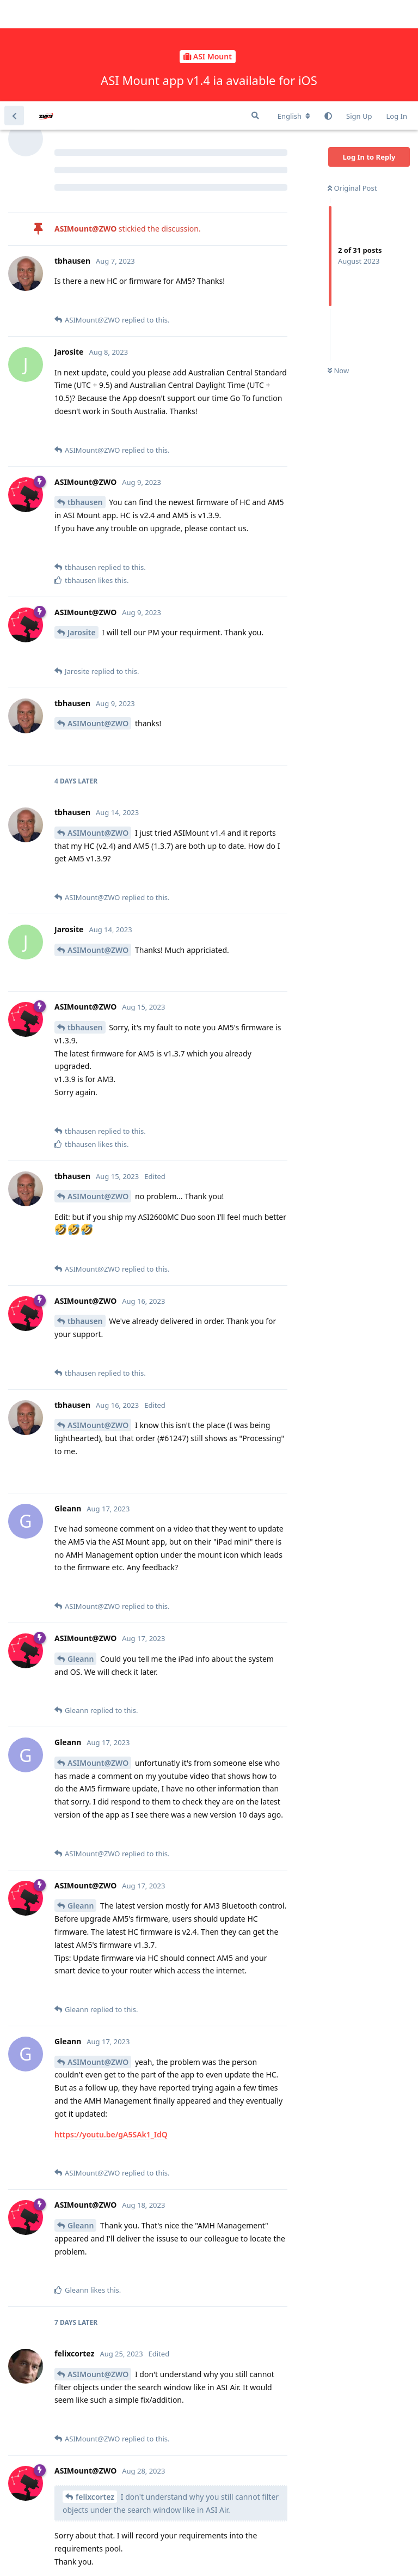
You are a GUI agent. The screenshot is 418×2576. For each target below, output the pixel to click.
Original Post (352, 87)
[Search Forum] (255, 14)
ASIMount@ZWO (97, 622)
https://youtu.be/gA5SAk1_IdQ (111, 2033)
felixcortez (95, 2395)
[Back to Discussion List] (14, 14)
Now (338, 270)
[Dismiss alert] (257, 2553)
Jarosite (81, 531)
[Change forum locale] (294, 15)
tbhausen (85, 401)
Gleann (80, 1557)
